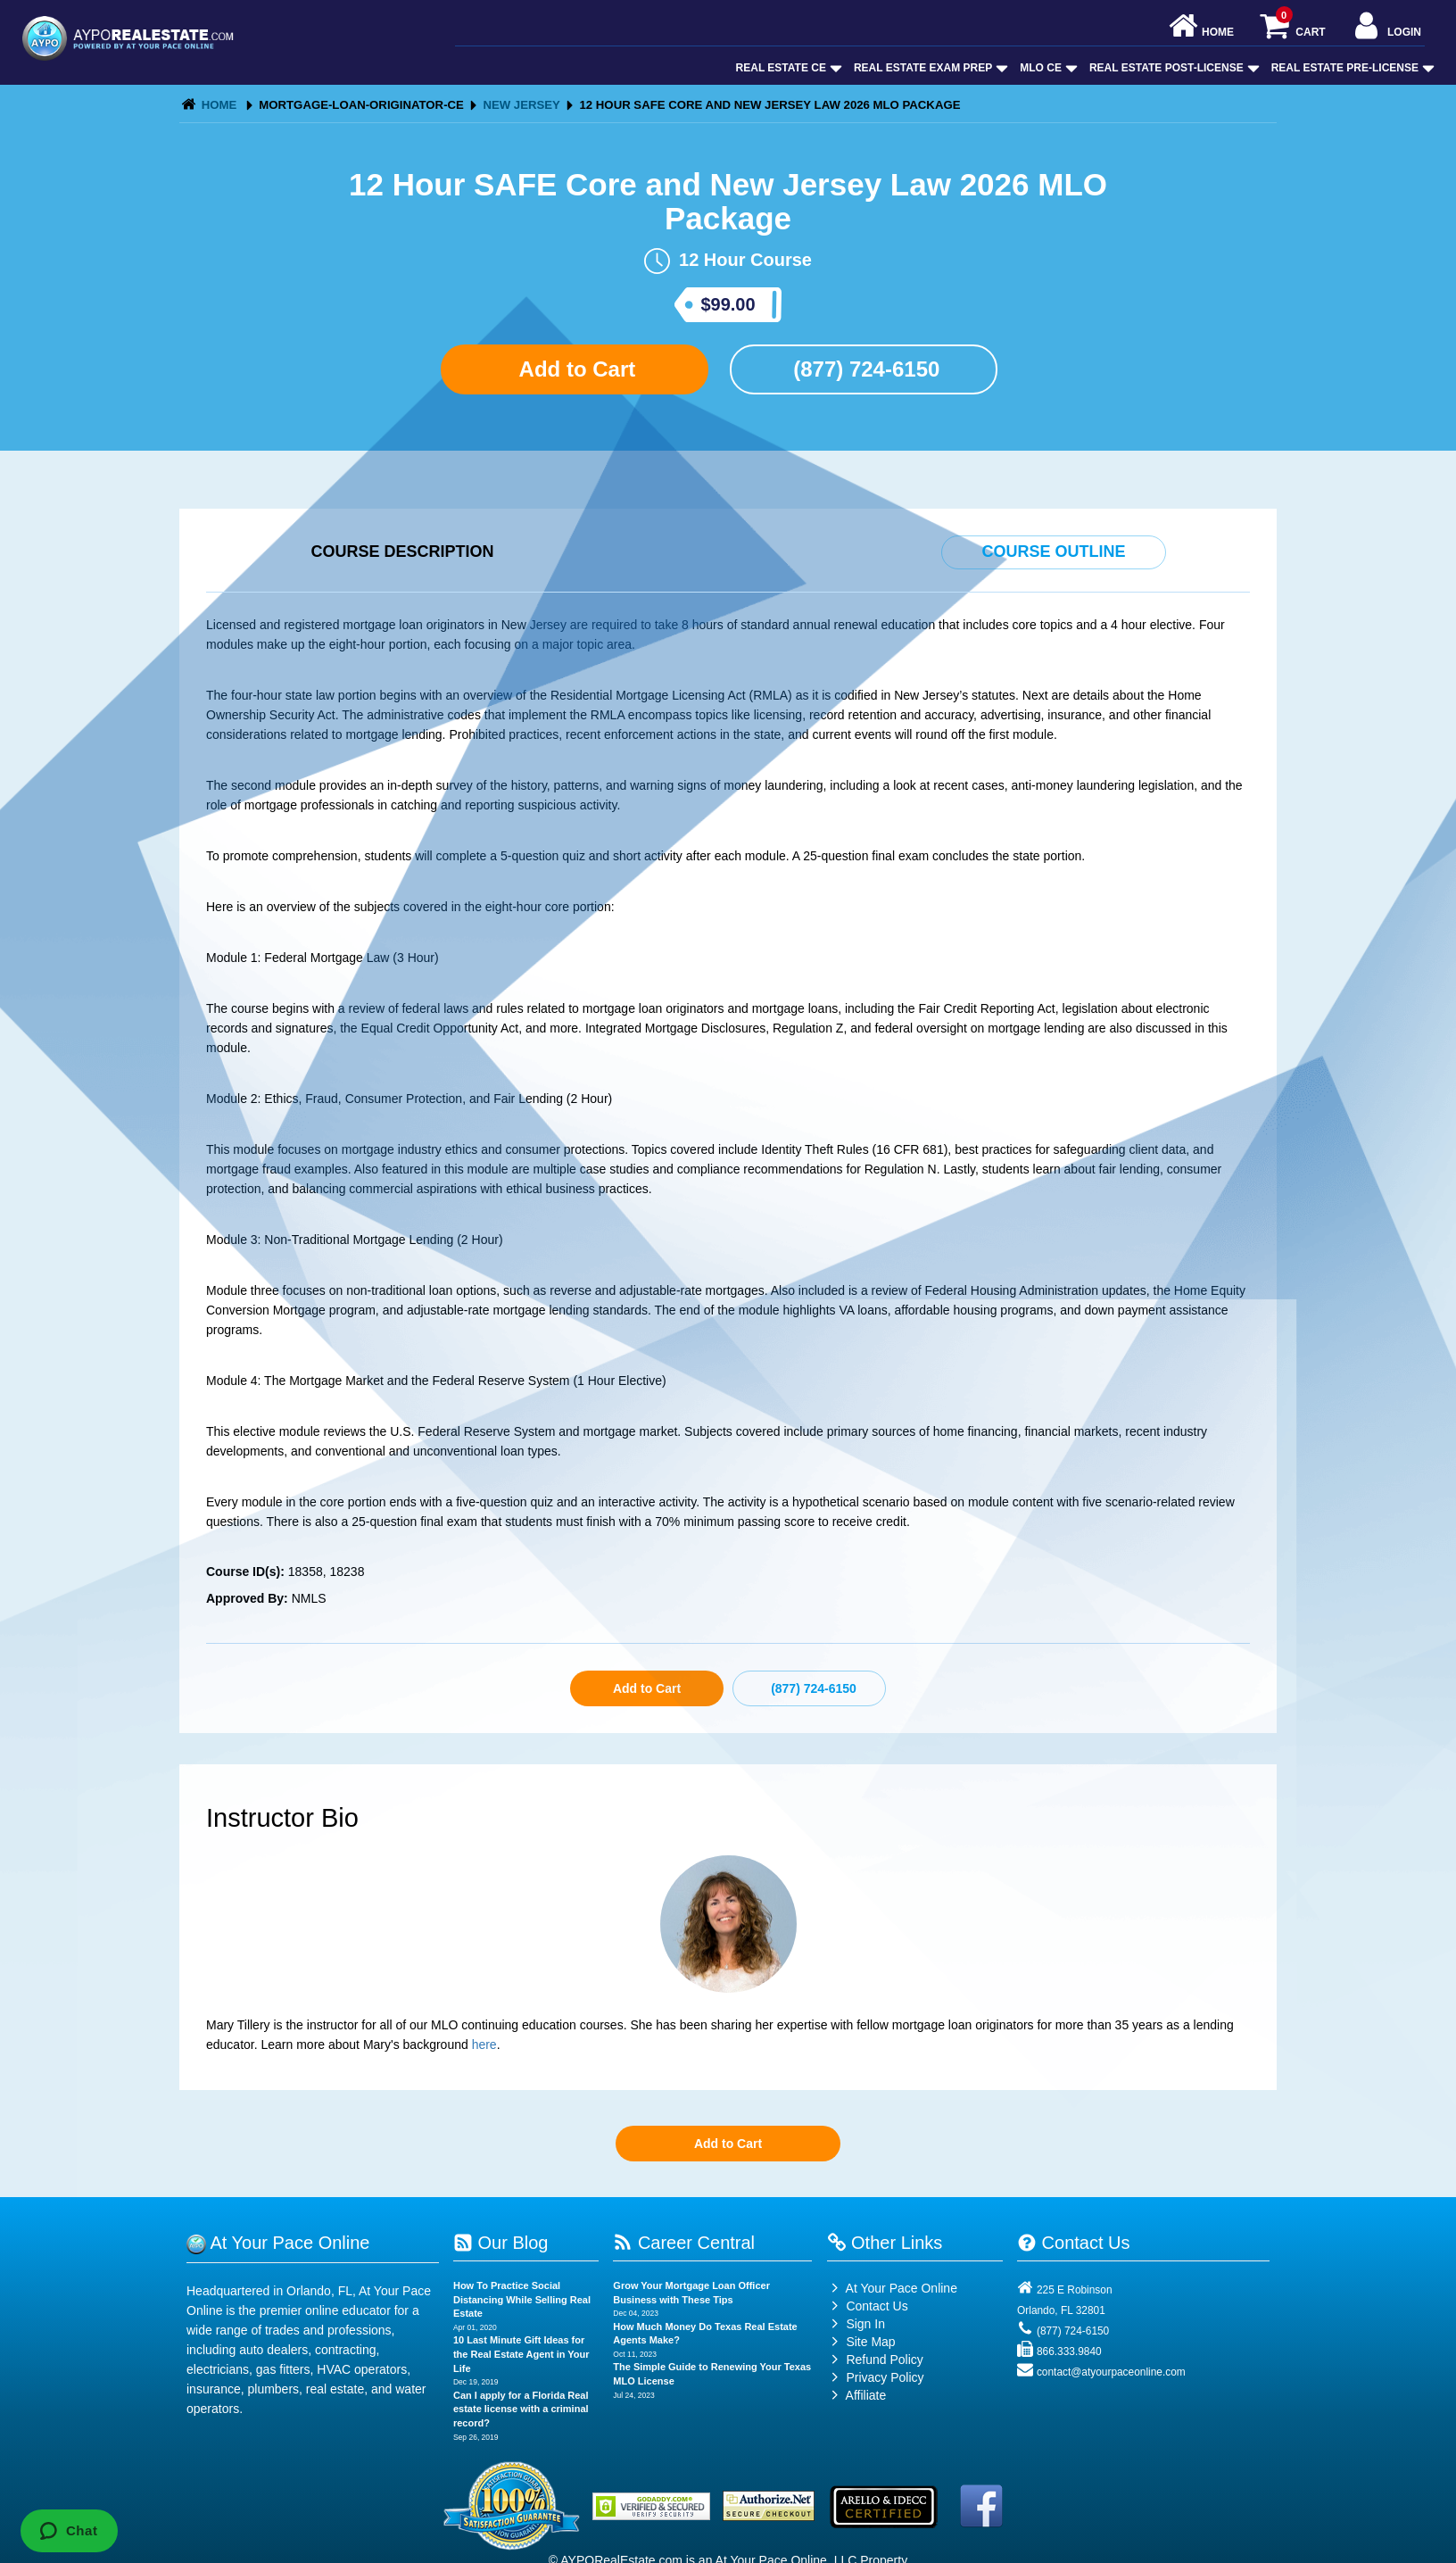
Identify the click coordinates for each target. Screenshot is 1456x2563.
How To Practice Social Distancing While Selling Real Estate (522, 2299)
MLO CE (1047, 68)
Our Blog (500, 2242)
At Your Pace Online (892, 2288)
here (484, 2044)
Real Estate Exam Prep (929, 68)
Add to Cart (574, 369)
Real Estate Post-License (1172, 68)
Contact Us (867, 2306)
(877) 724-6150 (864, 369)
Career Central (684, 2242)
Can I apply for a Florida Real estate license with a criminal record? (521, 2409)
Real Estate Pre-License (1351, 68)
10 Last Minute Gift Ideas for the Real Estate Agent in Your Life (521, 2354)
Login (1386, 27)
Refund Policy (884, 2359)
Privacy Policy (884, 2377)
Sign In (856, 2324)
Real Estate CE (787, 68)
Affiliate (857, 2395)
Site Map (861, 2342)
